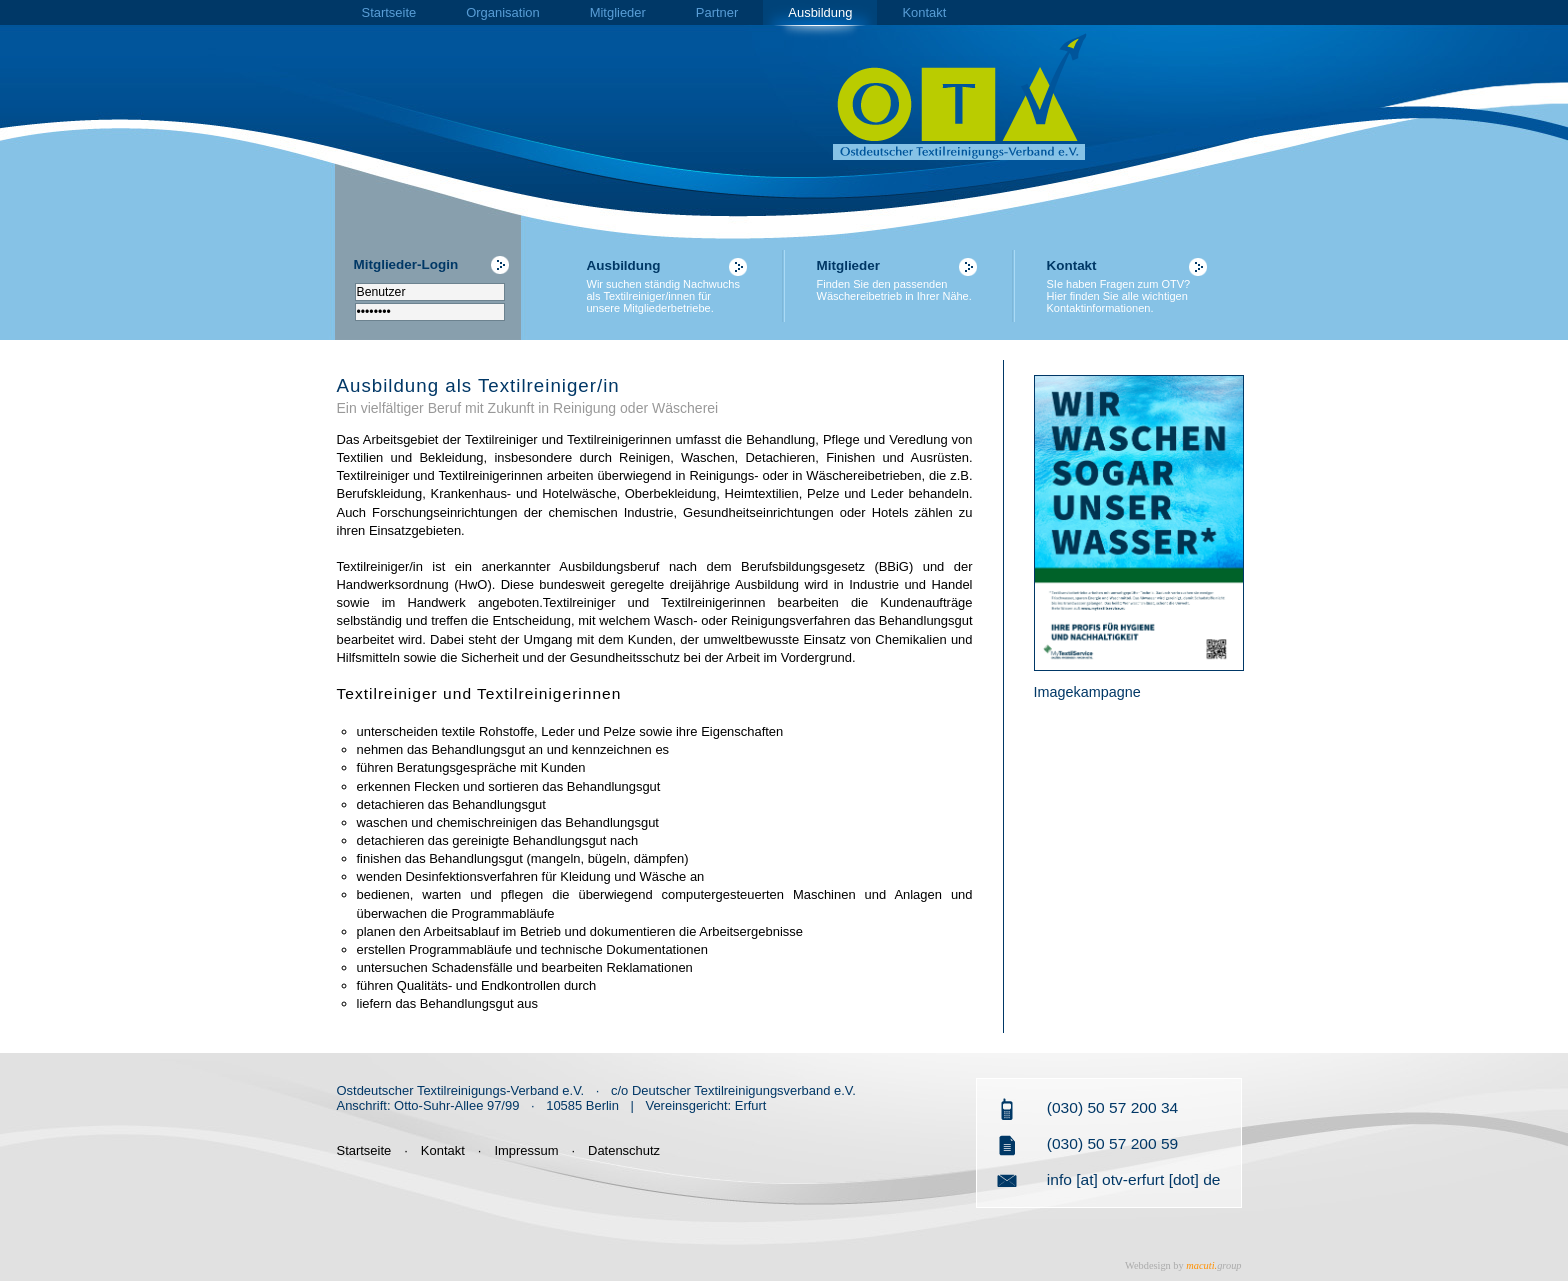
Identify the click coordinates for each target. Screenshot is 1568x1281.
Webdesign (1148, 1265)
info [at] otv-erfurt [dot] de (1134, 1179)
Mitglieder (618, 12)
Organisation (502, 12)
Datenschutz (624, 1150)
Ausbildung (820, 12)
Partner (717, 12)
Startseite (389, 12)
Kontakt (924, 12)
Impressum (526, 1150)
